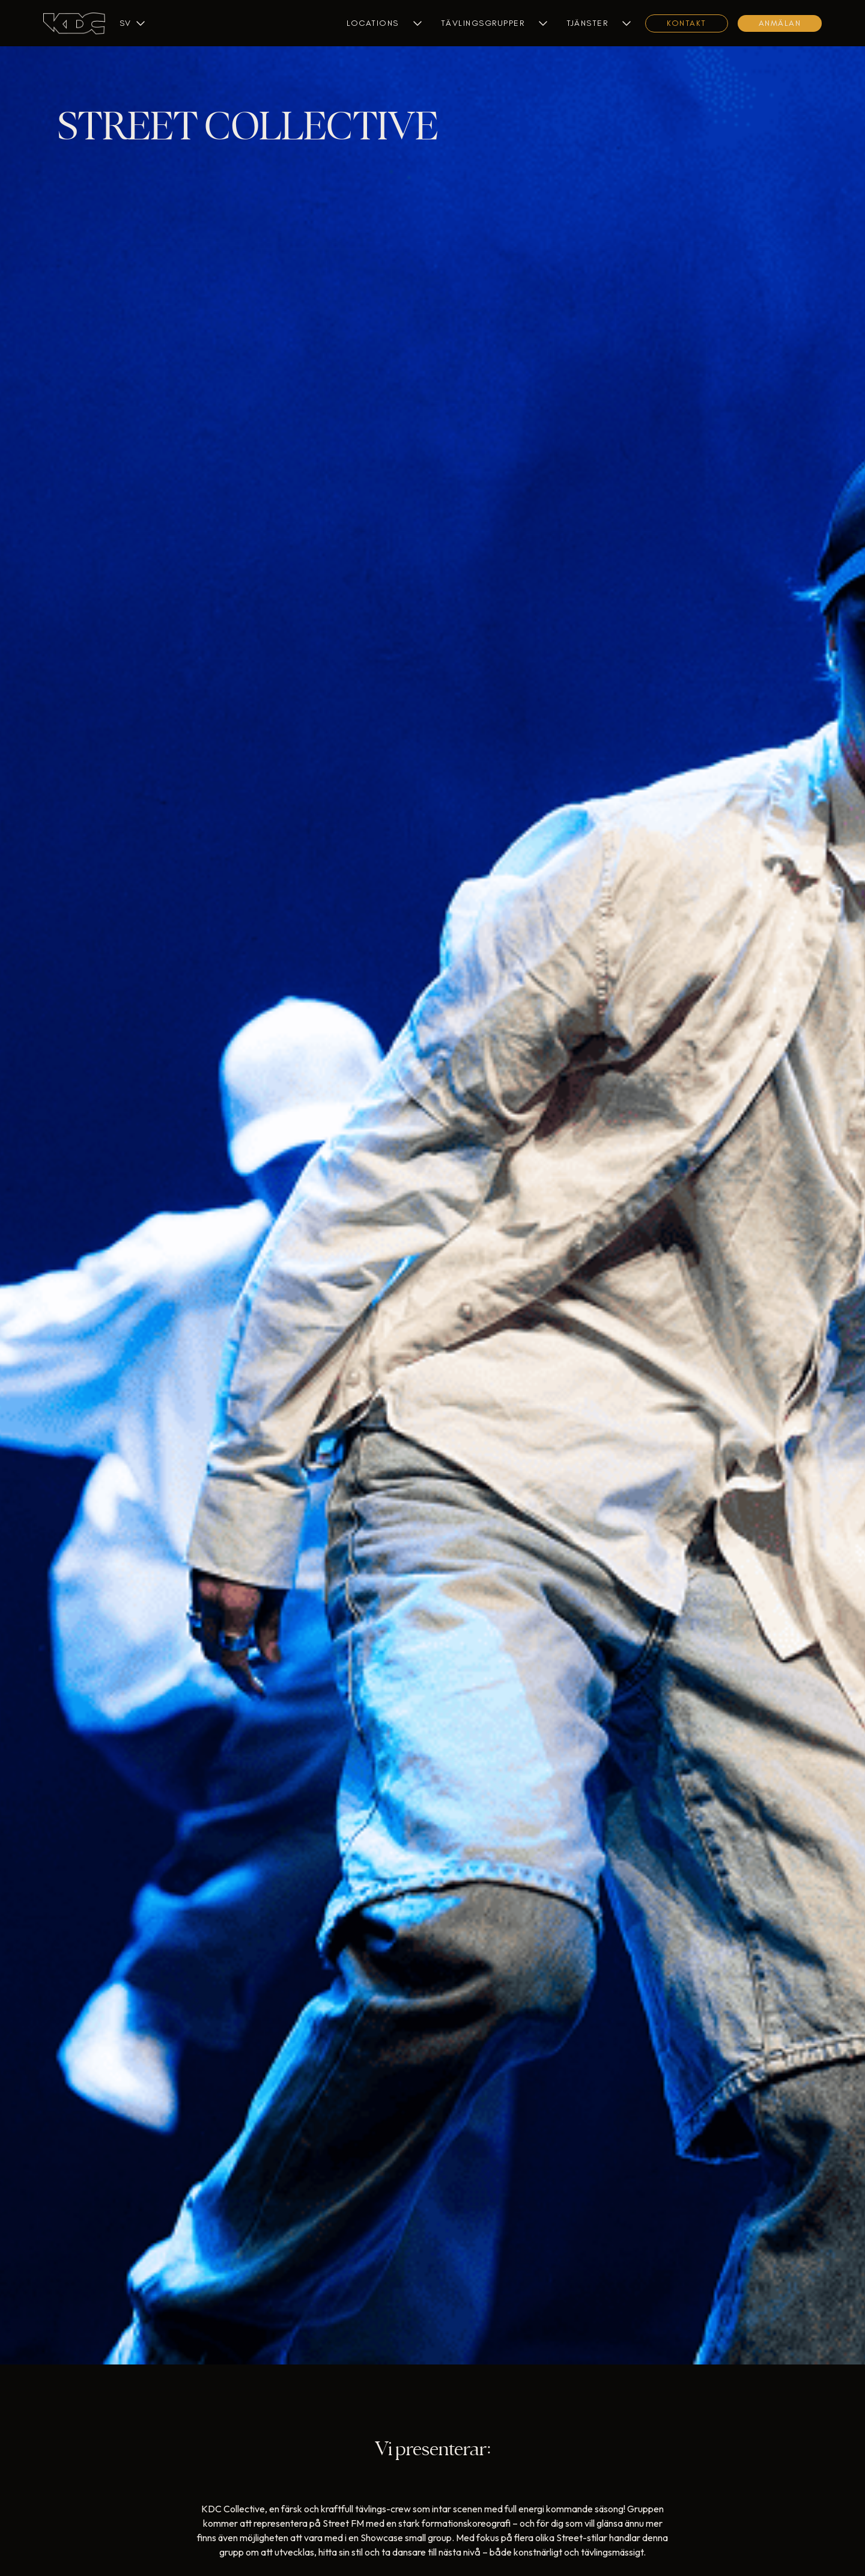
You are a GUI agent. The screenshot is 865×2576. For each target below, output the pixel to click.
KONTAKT (686, 23)
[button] (125, 23)
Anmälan (780, 23)
